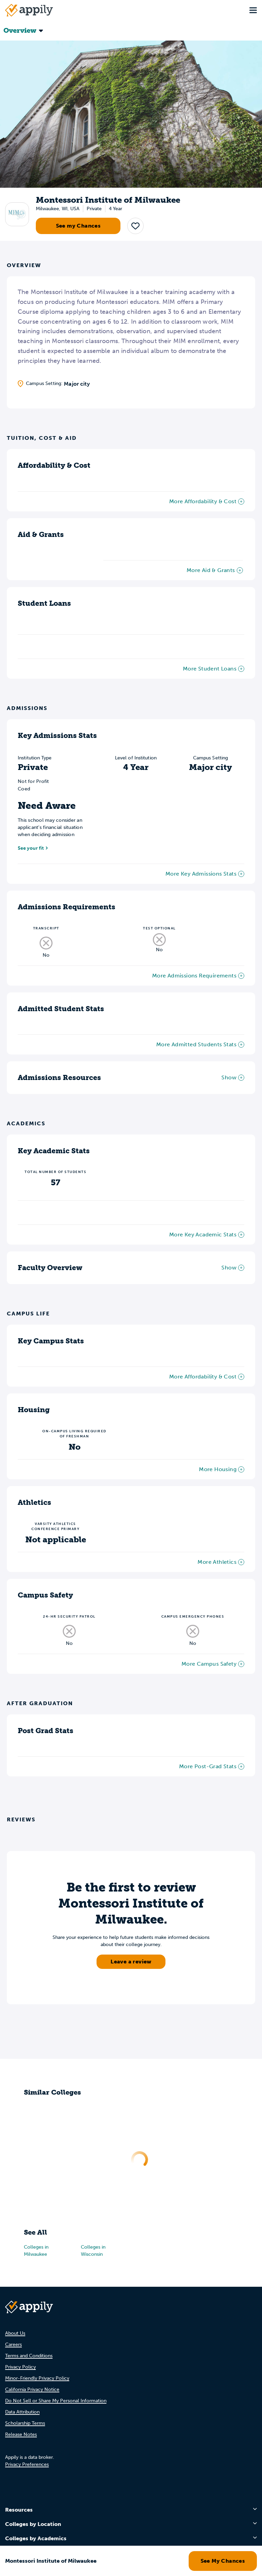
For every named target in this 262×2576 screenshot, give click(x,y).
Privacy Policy (20, 2367)
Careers (13, 2344)
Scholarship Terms (25, 2423)
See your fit (31, 848)
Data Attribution (22, 2412)
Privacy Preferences (27, 2464)
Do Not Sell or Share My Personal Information (55, 2401)
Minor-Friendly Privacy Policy (37, 2378)
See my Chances (78, 225)
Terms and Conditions (29, 2356)
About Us (15, 2333)
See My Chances (223, 2561)
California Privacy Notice (32, 2389)
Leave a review (131, 1961)
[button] (135, 226)
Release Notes (21, 2434)
